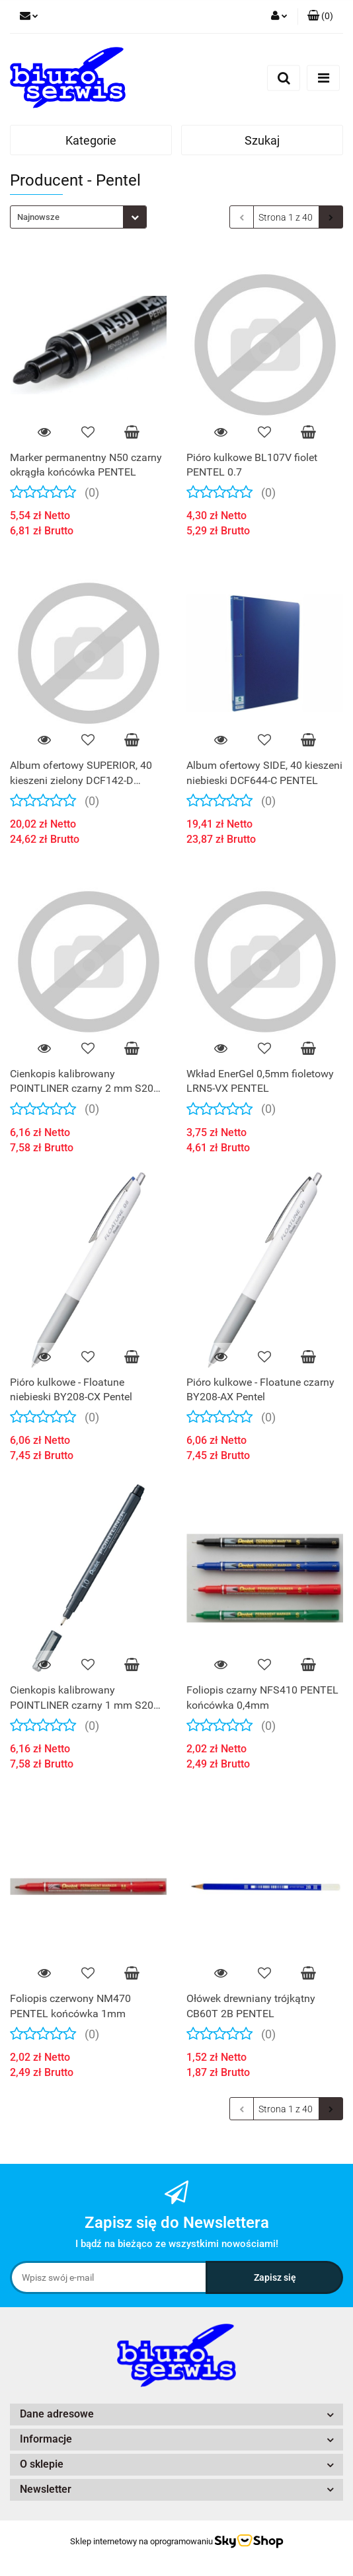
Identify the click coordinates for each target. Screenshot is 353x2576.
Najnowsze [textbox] (38, 217)
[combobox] (78, 217)
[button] (320, 16)
